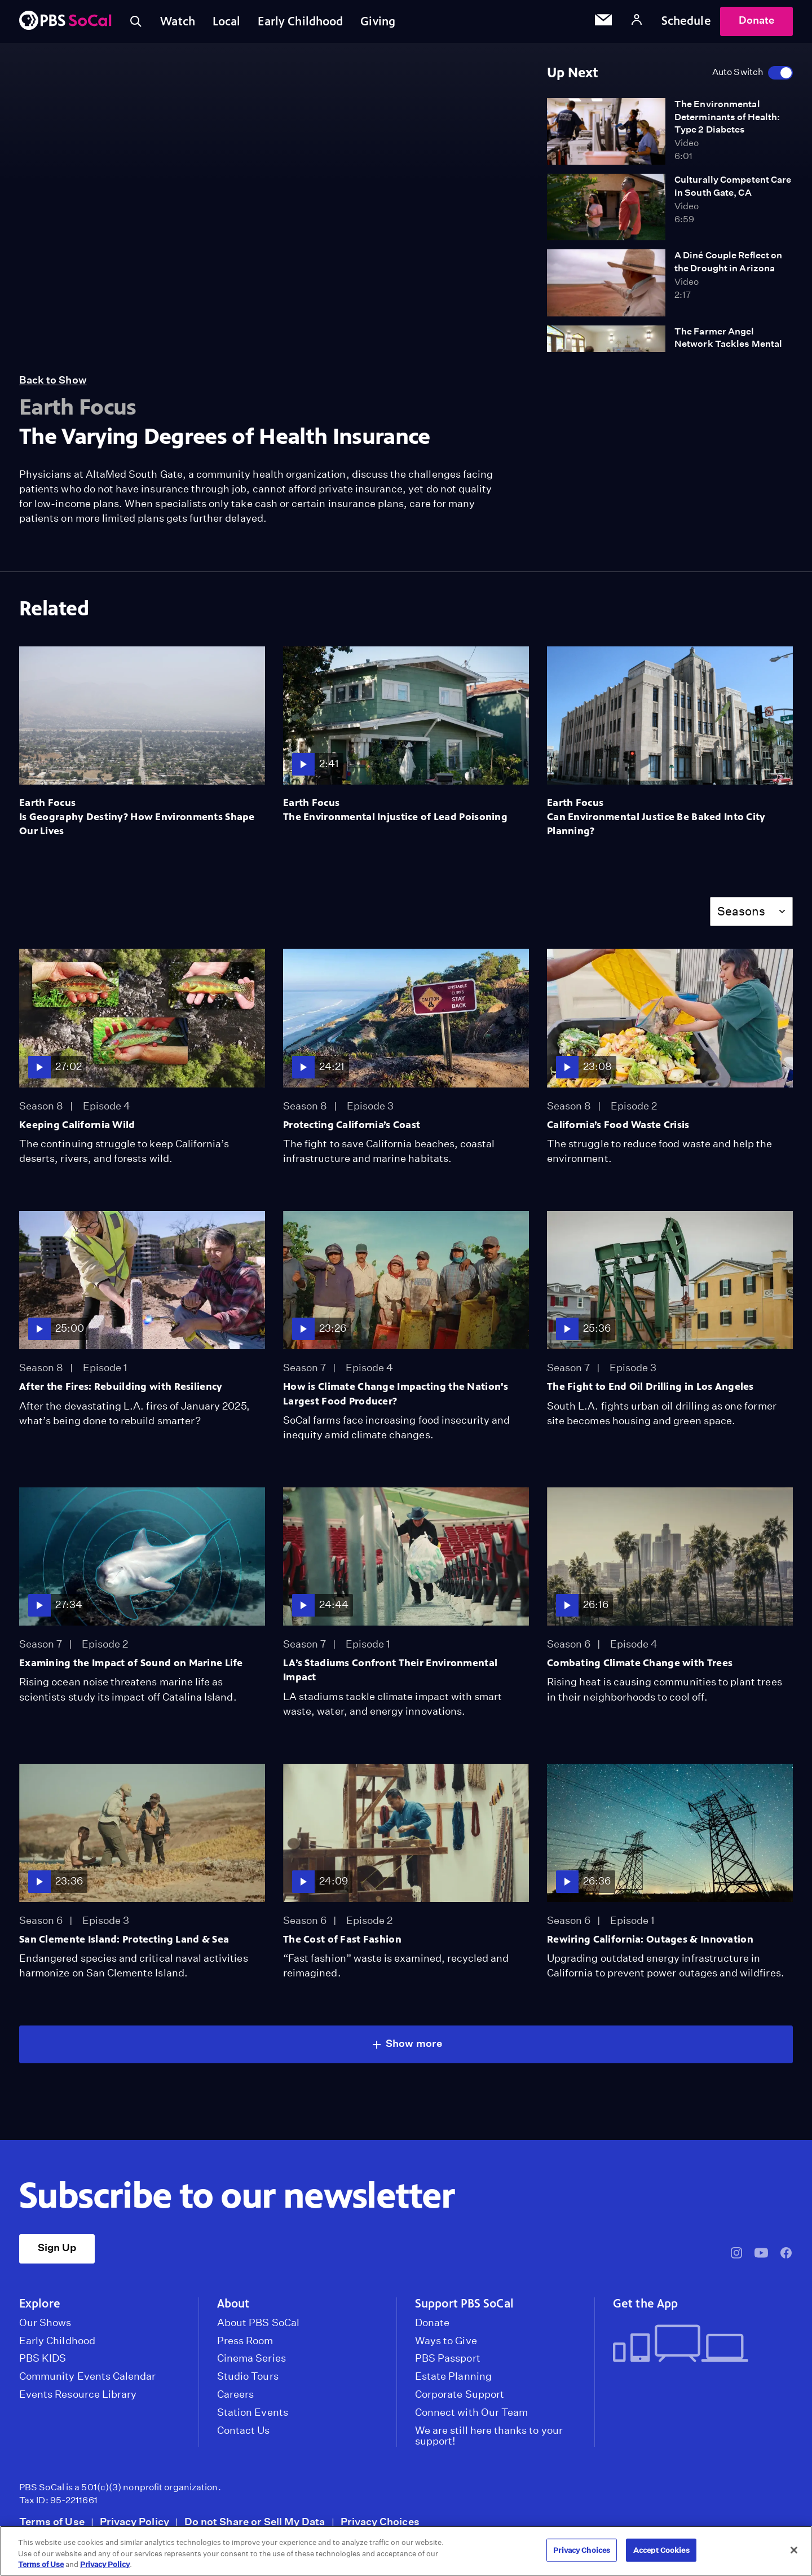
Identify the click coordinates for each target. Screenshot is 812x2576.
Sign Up (57, 2250)
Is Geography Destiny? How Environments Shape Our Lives (137, 826)
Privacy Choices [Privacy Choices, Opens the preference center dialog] (581, 2550)
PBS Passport (447, 2361)
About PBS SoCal (258, 2325)
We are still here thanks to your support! (489, 2438)
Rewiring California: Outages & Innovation (650, 1941)
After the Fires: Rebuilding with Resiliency (120, 1389)
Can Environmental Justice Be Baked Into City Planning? (656, 826)
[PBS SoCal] (65, 23)
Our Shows (45, 2325)
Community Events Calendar (87, 2378)
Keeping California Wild (77, 1127)
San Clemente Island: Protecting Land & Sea (124, 1941)
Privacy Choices (380, 2524)
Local (228, 22)
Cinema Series (251, 2361)
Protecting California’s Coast (351, 1127)
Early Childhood (302, 22)
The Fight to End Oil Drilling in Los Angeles (650, 1389)
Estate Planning (453, 2378)
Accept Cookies (661, 2550)
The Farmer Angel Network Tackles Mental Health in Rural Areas (728, 346)
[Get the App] (698, 2347)
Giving (380, 22)
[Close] (794, 2550)
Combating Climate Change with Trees (639, 1665)
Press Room (245, 2343)
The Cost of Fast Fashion (342, 1941)
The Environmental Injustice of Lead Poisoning (395, 819)
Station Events (252, 2414)
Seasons (741, 913)
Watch (178, 22)
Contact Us (243, 2432)
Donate (756, 22)
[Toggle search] (136, 22)
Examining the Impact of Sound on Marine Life (131, 1665)
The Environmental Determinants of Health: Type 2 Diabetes (727, 119)
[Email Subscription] (603, 22)
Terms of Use (52, 2524)
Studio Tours (248, 2378)
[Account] (636, 22)
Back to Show (53, 383)
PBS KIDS (42, 2361)
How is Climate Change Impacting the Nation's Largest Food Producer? (396, 1396)
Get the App (645, 2306)
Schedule (686, 22)
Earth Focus (47, 805)
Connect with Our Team (471, 2414)
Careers (235, 2396)
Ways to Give (446, 2343)
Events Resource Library (77, 2396)
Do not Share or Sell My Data (254, 2524)
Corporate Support (459, 2396)
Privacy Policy (134, 2524)
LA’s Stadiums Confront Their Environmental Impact (390, 1672)
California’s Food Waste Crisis (618, 1127)
